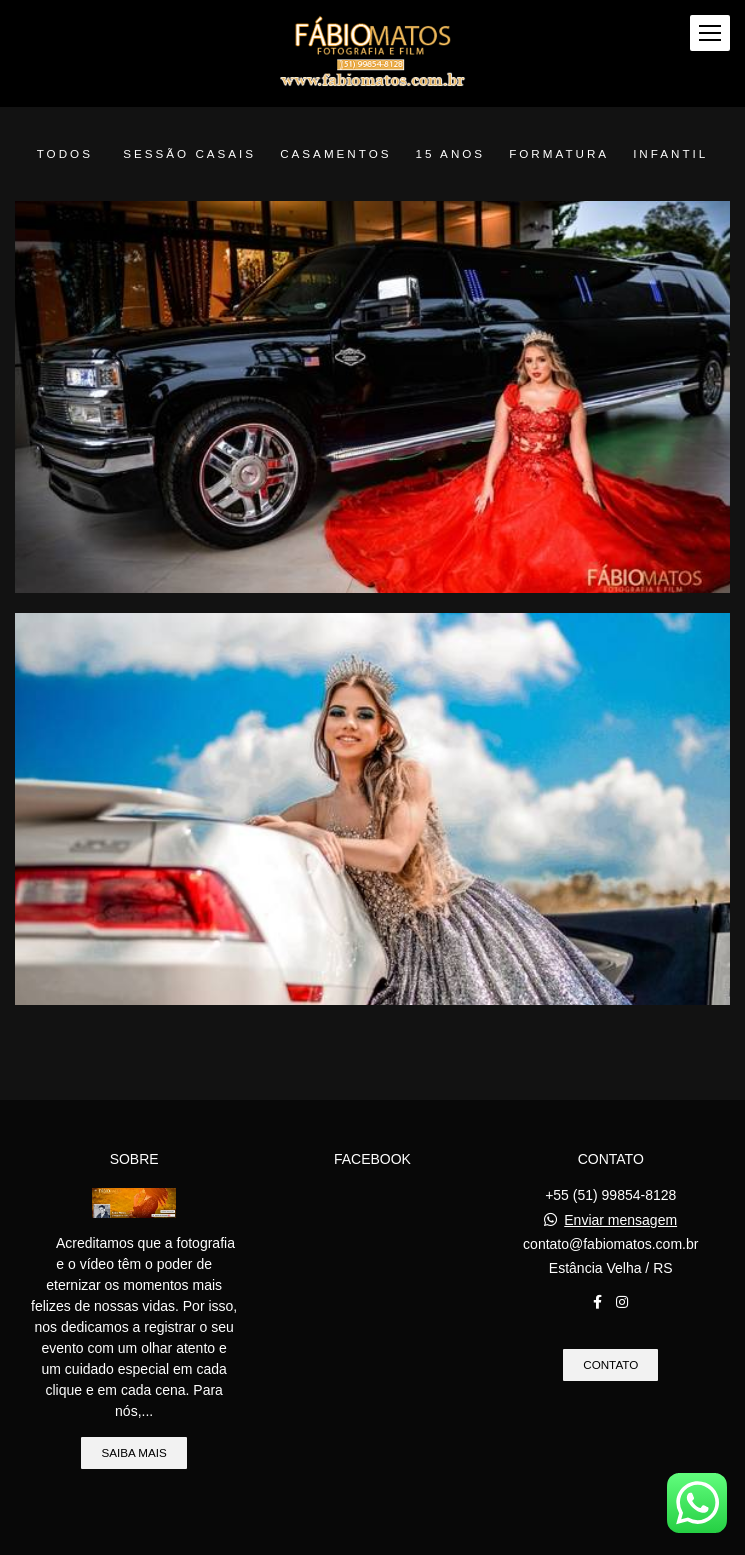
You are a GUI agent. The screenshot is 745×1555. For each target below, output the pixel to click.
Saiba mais (133, 1453)
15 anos (451, 154)
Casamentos (335, 154)
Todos (65, 154)
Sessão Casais (189, 154)
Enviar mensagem (620, 1221)
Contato (610, 1365)
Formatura (559, 154)
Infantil (670, 154)
